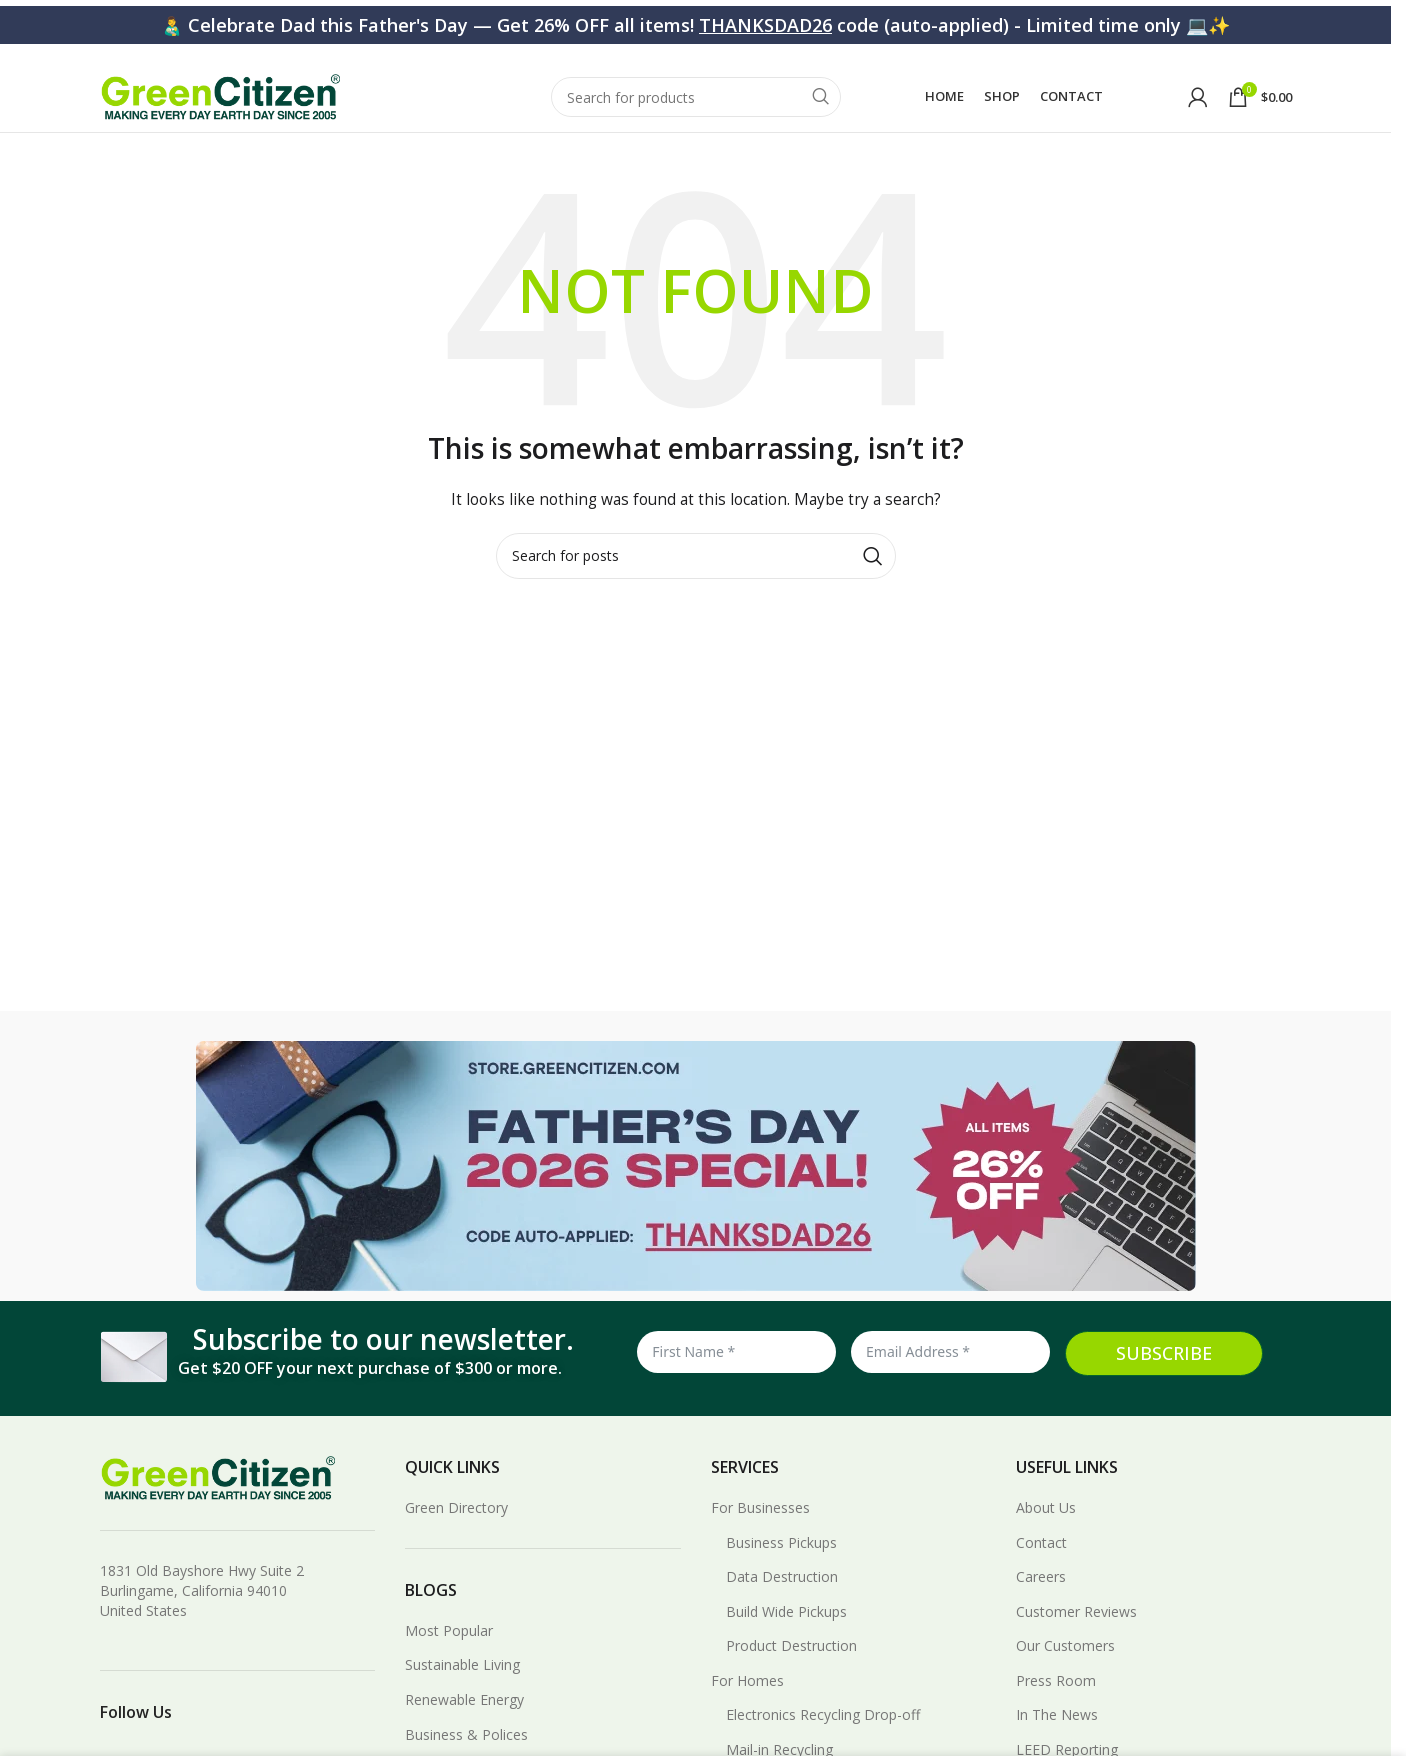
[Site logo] (220, 100)
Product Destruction (791, 1668)
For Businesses (760, 1529)
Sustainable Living (462, 1687)
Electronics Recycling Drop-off (823, 1737)
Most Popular (449, 1652)
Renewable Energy (464, 1722)
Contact (1041, 1564)
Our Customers (1065, 1668)
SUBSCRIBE (1164, 1375)
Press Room (1056, 1702)
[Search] (696, 102)
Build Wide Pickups (786, 1633)
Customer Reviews (1076, 1633)
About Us (1046, 1529)
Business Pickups (781, 1564)
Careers (1041, 1599)
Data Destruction (782, 1599)
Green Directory (456, 1529)
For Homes (747, 1702)
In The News (1057, 1737)
